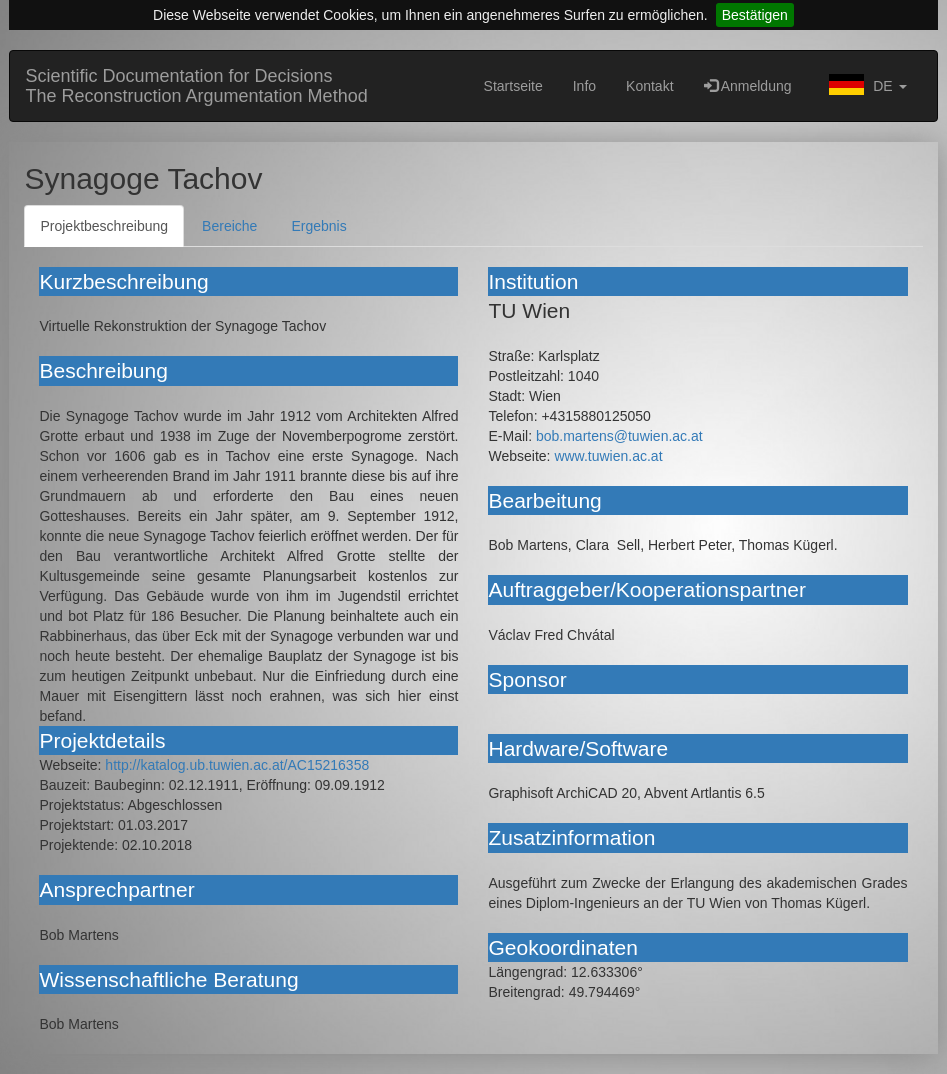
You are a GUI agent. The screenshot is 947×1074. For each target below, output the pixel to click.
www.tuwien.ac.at (608, 456)
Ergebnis (318, 226)
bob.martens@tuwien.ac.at (619, 436)
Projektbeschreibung (104, 226)
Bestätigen (755, 15)
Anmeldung (748, 86)
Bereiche (229, 226)
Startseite (513, 86)
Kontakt (649, 86)
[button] (864, 86)
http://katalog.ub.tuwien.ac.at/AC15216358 (237, 765)
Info (584, 86)
